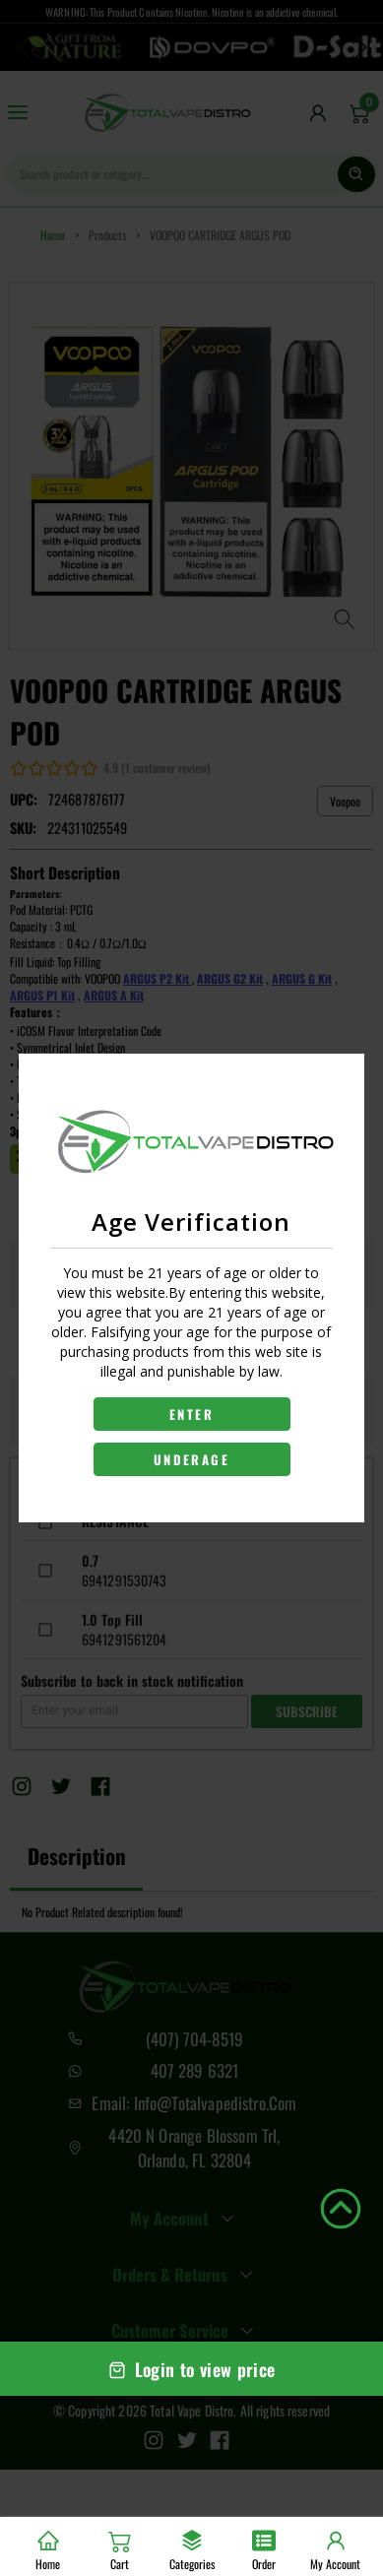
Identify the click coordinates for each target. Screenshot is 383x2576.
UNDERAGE (191, 1459)
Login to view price (192, 2369)
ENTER (191, 1414)
